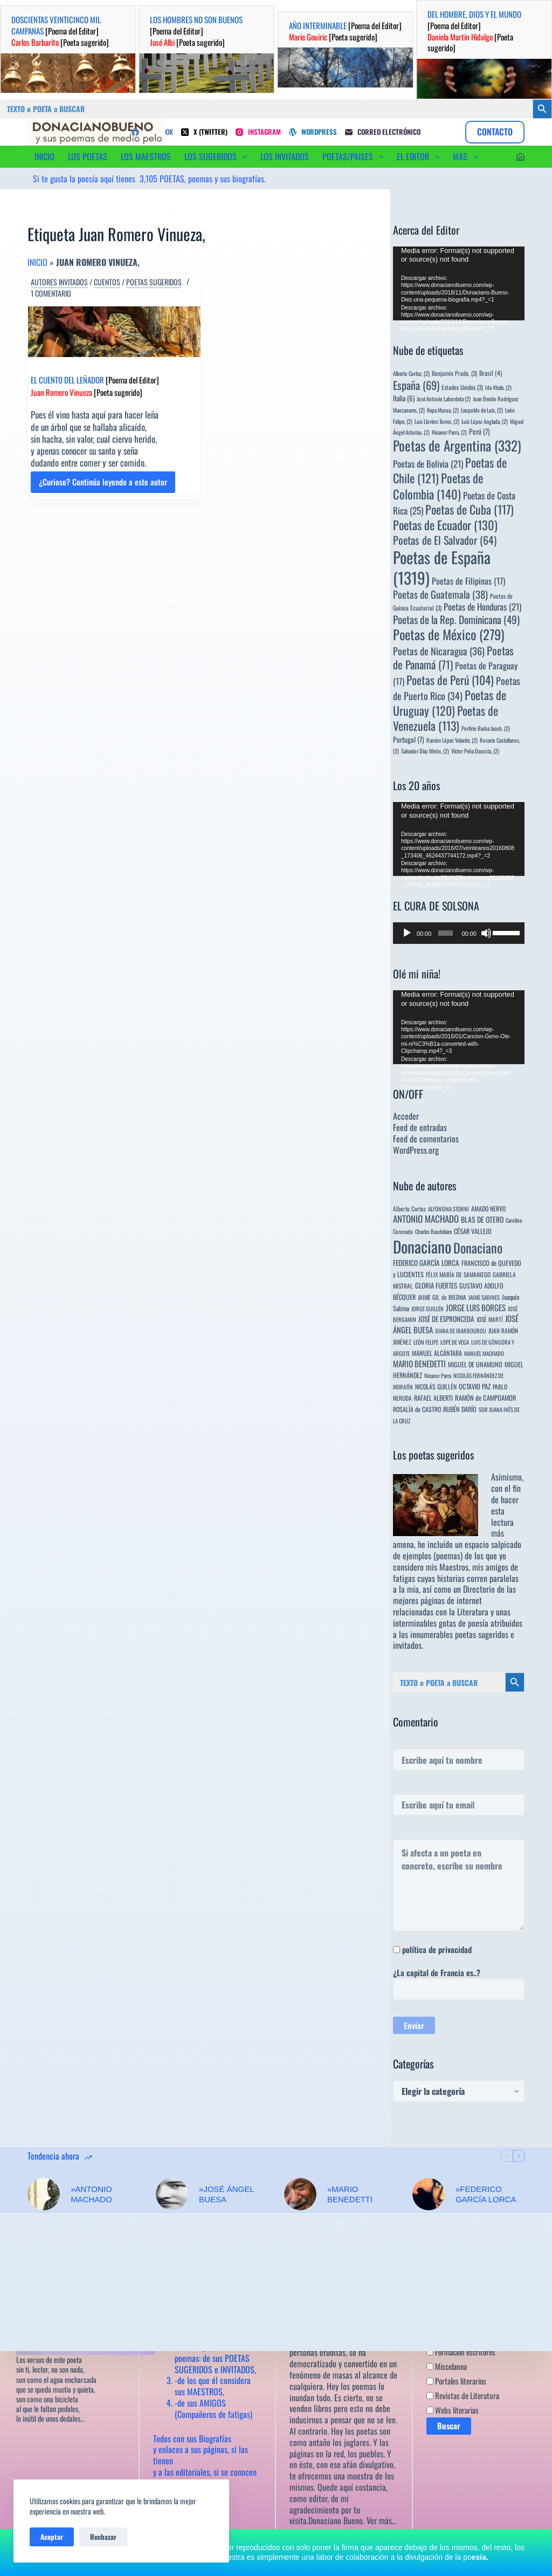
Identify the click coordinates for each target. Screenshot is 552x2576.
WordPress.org (416, 1149)
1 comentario (51, 293)
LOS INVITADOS (284, 156)
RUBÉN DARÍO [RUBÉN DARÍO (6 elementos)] (460, 1409)
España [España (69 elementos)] (416, 385)
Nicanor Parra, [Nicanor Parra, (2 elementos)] (449, 432)
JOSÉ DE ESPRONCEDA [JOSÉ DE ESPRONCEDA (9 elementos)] (446, 1318)
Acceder (406, 1115)
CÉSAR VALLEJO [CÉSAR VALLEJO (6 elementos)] (473, 1231)
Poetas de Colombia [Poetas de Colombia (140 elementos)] (438, 486)
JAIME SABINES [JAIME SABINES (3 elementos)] (484, 1297)
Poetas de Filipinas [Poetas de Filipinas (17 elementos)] (468, 580)
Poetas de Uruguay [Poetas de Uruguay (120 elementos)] (449, 702)
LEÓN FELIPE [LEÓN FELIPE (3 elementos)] (425, 1342)
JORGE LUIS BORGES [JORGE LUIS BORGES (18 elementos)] (476, 1307)
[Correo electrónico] (382, 131)
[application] (459, 283)
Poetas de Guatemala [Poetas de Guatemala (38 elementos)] (440, 594)
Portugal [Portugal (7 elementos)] (408, 739)
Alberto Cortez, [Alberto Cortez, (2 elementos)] (411, 373)
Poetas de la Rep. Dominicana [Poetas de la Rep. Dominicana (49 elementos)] (456, 619)
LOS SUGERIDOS (217, 156)
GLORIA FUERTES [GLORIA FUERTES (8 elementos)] (436, 1285)
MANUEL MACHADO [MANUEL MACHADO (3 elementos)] (484, 1353)
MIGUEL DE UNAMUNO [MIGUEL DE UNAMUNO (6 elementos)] (475, 1364)
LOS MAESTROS (146, 156)
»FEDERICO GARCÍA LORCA (486, 2194)
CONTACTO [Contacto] (495, 131)
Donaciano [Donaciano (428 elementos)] (477, 1247)
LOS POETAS (87, 156)
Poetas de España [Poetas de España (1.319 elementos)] (442, 567)
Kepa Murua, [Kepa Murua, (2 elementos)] (443, 410)
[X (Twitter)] (204, 131)
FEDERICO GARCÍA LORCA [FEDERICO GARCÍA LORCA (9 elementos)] (426, 1262)
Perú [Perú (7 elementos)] (479, 431)
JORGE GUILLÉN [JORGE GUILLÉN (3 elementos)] (427, 1308)
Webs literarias (452, 2410)
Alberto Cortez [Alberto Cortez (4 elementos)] (409, 1208)
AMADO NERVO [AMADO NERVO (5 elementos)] (488, 1208)
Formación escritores (460, 2352)
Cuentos (107, 282)
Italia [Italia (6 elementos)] (404, 398)
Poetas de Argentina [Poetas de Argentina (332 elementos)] (457, 445)
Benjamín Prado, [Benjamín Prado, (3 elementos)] (454, 373)
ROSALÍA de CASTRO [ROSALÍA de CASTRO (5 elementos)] (417, 1409)
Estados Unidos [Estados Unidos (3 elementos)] (462, 387)
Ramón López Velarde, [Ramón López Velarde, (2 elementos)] (452, 740)
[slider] (445, 933)
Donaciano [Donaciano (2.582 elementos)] (422, 1246)
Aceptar (51, 2536)
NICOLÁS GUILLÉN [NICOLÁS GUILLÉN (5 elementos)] (436, 1386)
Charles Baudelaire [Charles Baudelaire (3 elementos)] (433, 1231)
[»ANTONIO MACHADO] (43, 2194)
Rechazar (103, 2536)
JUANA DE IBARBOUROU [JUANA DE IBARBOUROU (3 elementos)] (460, 1330)
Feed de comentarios (426, 1138)
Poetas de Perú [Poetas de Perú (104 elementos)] (450, 679)
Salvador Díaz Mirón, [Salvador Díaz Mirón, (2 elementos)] (425, 750)
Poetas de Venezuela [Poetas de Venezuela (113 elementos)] (445, 718)
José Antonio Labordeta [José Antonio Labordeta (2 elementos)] (444, 398)
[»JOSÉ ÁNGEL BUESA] (172, 2194)
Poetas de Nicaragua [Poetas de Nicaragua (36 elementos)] (439, 650)
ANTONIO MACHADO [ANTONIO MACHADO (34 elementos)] (426, 1218)
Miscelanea (446, 2367)
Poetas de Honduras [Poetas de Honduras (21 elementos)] (482, 606)
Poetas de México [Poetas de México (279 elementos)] (448, 634)
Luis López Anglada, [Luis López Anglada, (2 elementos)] (484, 421)
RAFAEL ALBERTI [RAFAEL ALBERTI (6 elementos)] (433, 1398)
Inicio (37, 262)
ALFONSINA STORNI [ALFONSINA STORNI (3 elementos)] (448, 1208)
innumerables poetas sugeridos (459, 1634)
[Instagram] (258, 131)
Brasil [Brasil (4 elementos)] (490, 373)
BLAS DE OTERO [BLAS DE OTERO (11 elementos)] (482, 1219)
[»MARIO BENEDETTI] (300, 2194)
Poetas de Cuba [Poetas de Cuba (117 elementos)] (469, 509)
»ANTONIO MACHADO (91, 2194)
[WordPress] (313, 131)
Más (467, 156)
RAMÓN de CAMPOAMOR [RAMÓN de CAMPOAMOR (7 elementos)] (485, 1398)
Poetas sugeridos (154, 282)
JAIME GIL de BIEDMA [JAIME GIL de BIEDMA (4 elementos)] (442, 1296)
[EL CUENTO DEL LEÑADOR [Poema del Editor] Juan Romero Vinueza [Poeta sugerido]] (114, 331)
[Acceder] (520, 157)
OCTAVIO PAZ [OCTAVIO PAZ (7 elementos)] (475, 1386)
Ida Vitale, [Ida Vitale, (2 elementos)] (498, 387)
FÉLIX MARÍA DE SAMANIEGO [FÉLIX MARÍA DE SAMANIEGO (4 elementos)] (458, 1274)
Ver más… (382, 2521)
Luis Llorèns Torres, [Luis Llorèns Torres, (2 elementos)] (437, 421)
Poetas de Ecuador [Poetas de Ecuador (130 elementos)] (445, 524)
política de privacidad (437, 1949)
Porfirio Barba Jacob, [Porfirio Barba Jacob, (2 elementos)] (485, 728)
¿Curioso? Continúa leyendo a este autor (103, 484)
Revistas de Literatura (462, 2396)
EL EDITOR (420, 156)
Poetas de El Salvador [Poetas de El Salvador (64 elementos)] (444, 540)
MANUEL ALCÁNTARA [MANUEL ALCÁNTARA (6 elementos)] (437, 1353)
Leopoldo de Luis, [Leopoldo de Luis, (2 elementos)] (482, 410)
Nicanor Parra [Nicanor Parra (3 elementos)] (437, 1375)
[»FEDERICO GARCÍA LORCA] (428, 2194)
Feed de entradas (420, 1127)
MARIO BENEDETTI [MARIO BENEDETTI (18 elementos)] (419, 1363)
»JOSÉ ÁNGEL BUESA (226, 2194)
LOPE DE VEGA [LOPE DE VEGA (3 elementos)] (454, 1342)
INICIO (44, 156)
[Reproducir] (407, 933)
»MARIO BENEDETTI (349, 2194)
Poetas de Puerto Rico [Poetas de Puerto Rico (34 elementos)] (456, 688)
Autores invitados (59, 282)
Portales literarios (456, 2381)
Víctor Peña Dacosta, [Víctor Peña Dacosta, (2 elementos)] (475, 750)
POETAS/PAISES (355, 156)
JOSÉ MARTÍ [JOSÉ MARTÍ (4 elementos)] (490, 1319)
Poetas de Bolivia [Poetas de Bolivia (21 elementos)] (428, 463)
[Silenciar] (486, 933)
